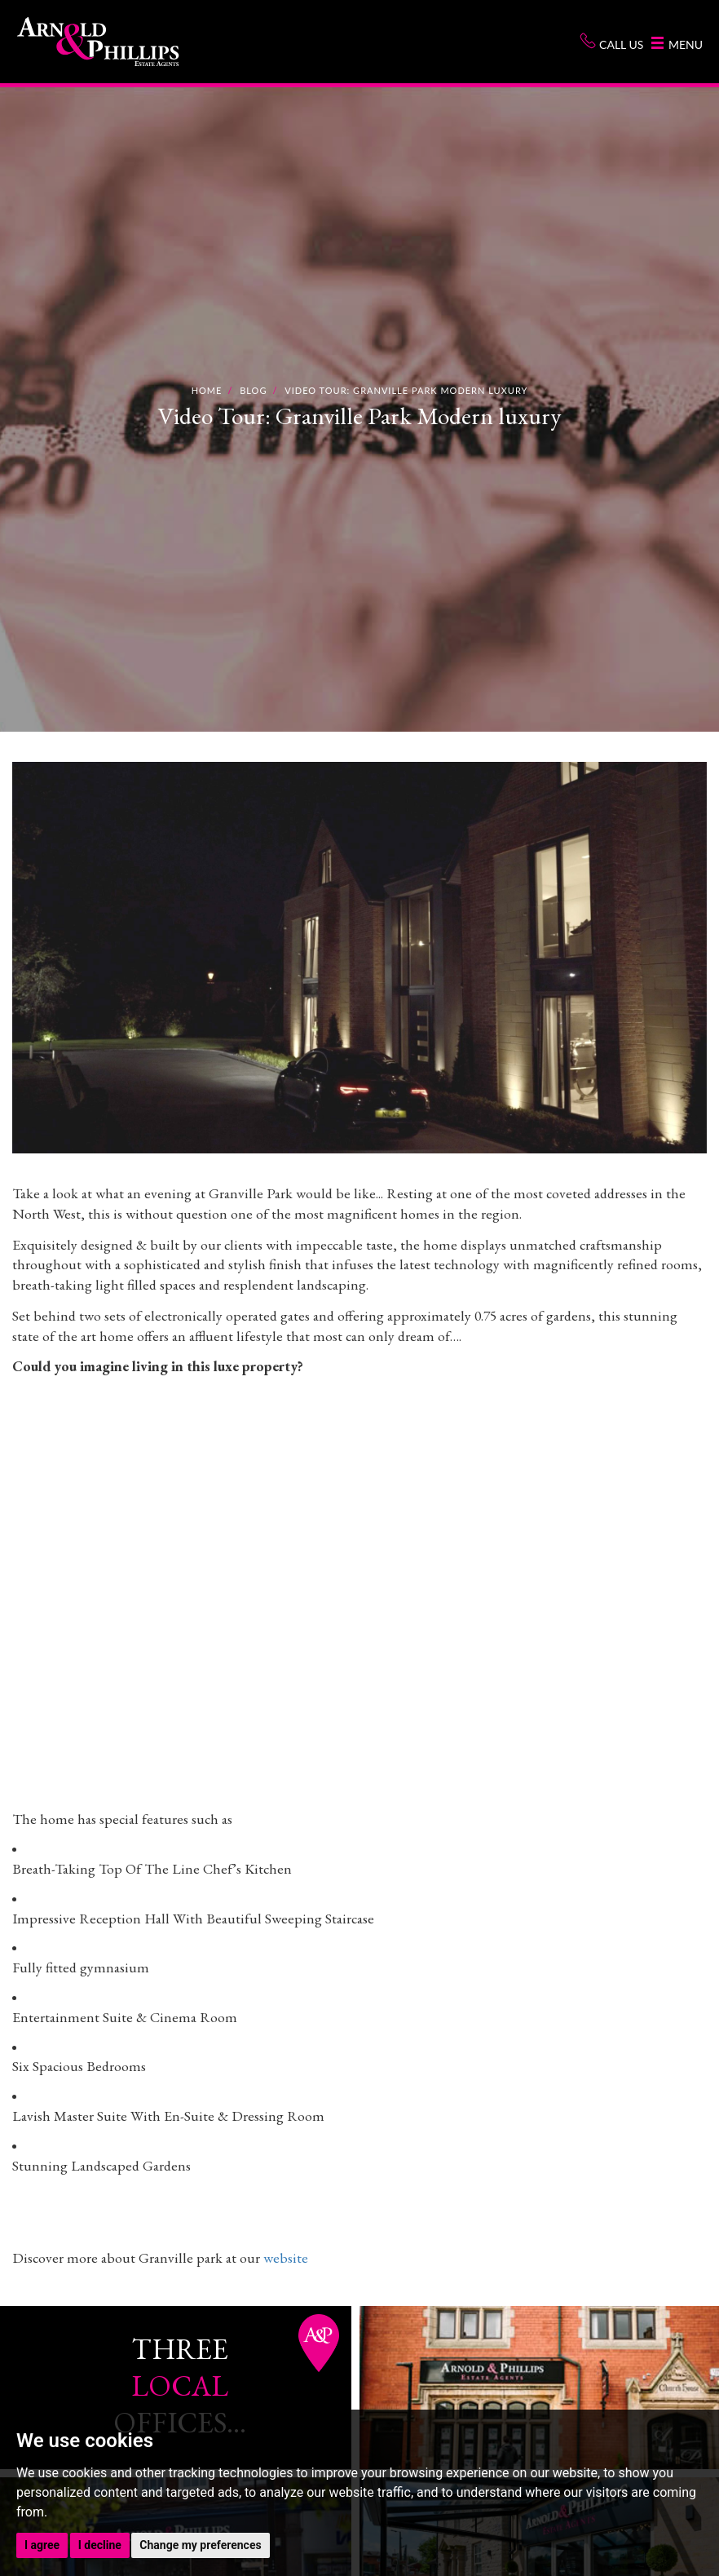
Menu (677, 44)
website (285, 2257)
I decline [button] (99, 2545)
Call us (611, 42)
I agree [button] (42, 2545)
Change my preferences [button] (200, 2545)
